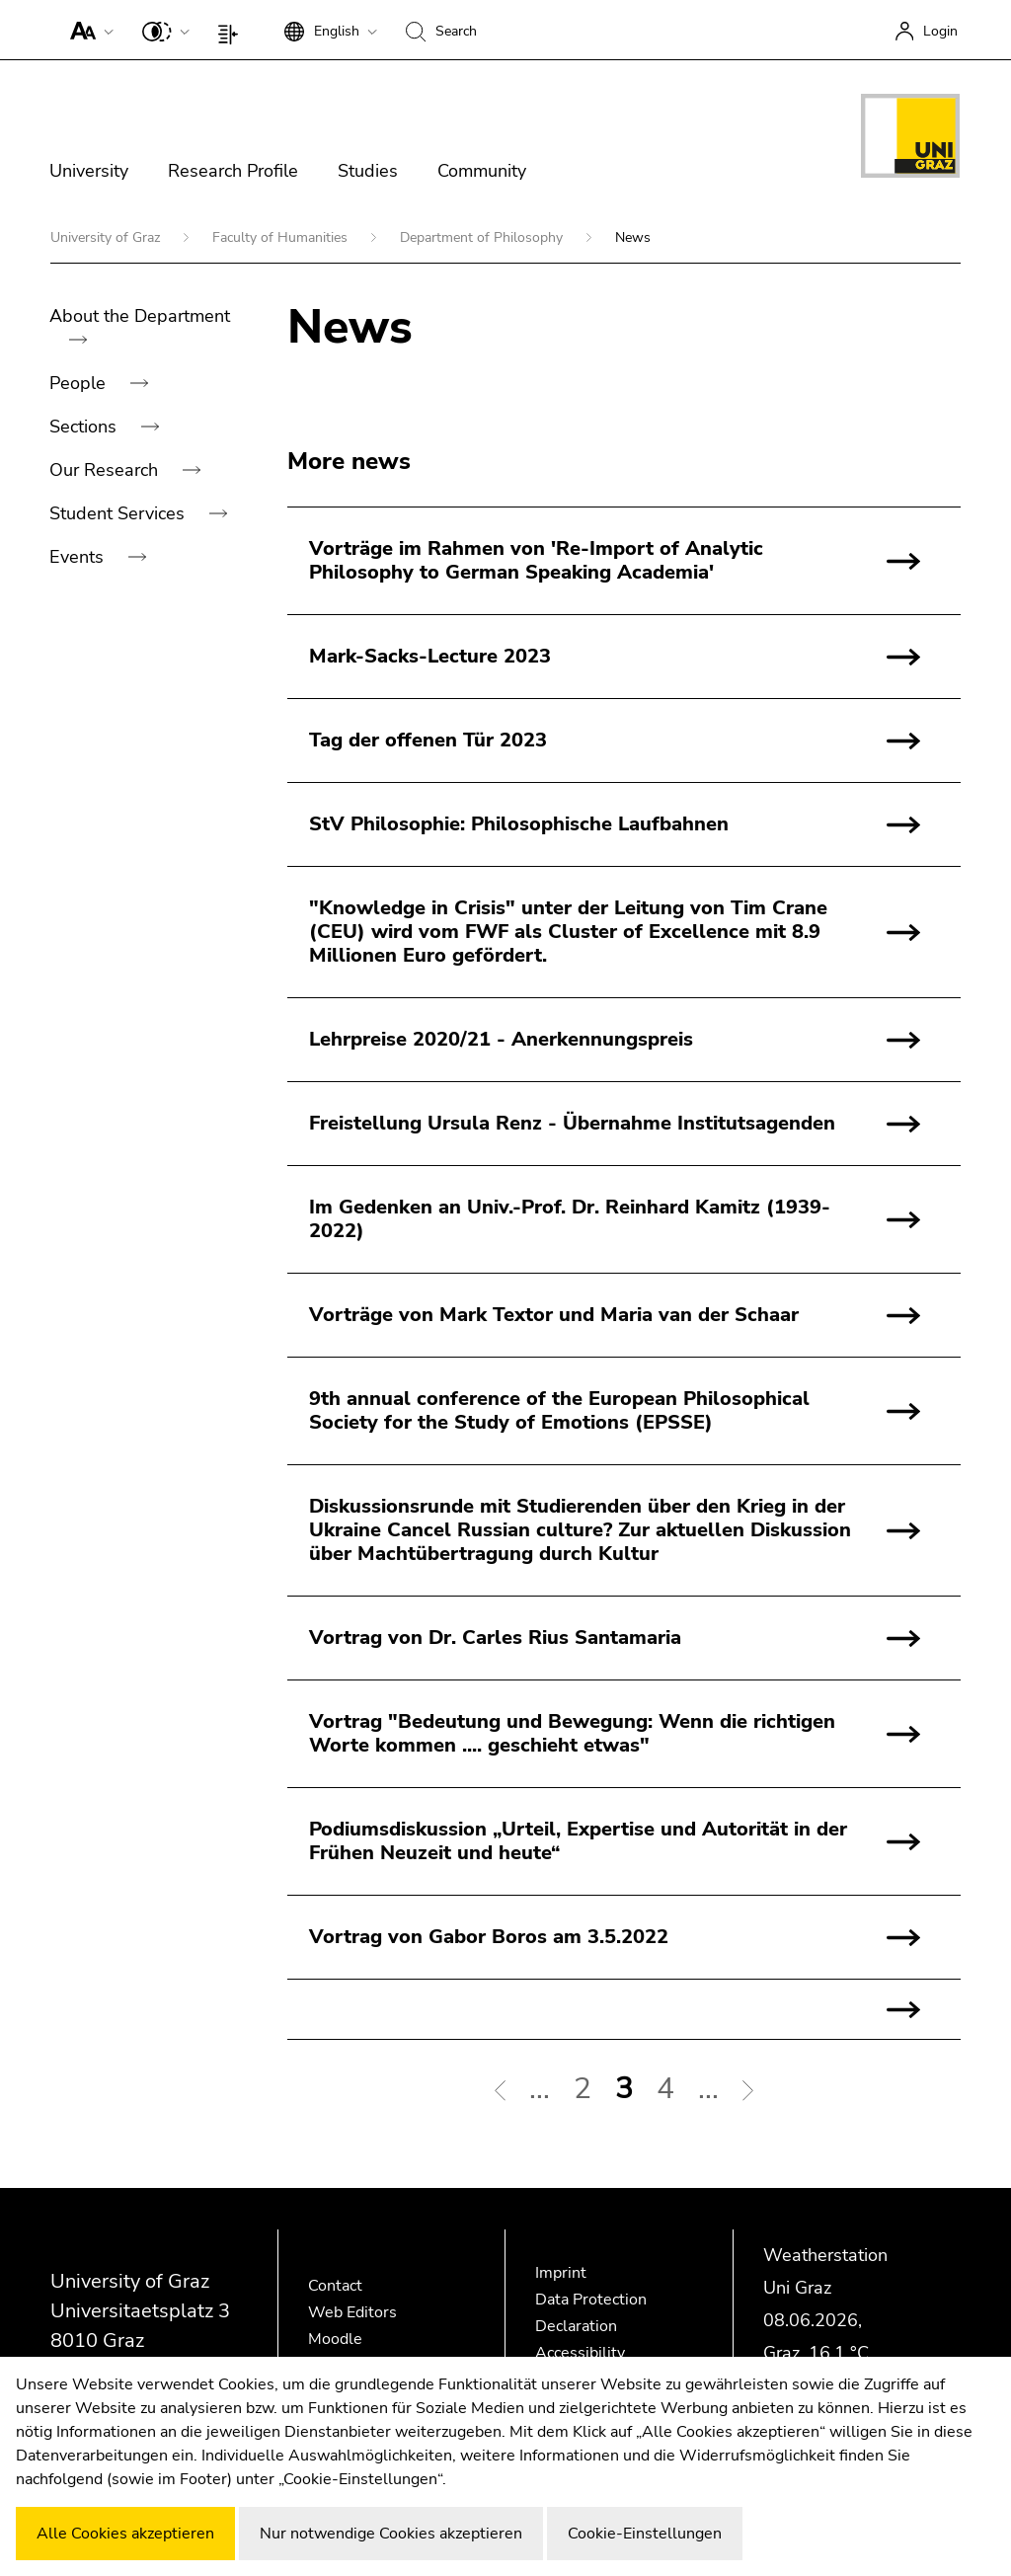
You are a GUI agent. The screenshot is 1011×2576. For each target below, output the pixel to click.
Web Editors (352, 2312)
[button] (87, 29)
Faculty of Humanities (281, 237)
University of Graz (107, 237)
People (80, 383)
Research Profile (233, 171)
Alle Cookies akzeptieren (125, 2533)
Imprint (560, 2273)
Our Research (106, 470)
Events (79, 557)
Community (481, 171)
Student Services (119, 513)
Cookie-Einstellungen (645, 2533)
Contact (335, 2286)
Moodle (335, 2339)
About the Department (139, 316)
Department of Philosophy (483, 237)
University (88, 171)
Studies (368, 171)
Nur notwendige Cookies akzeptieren (391, 2533)
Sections (85, 426)
